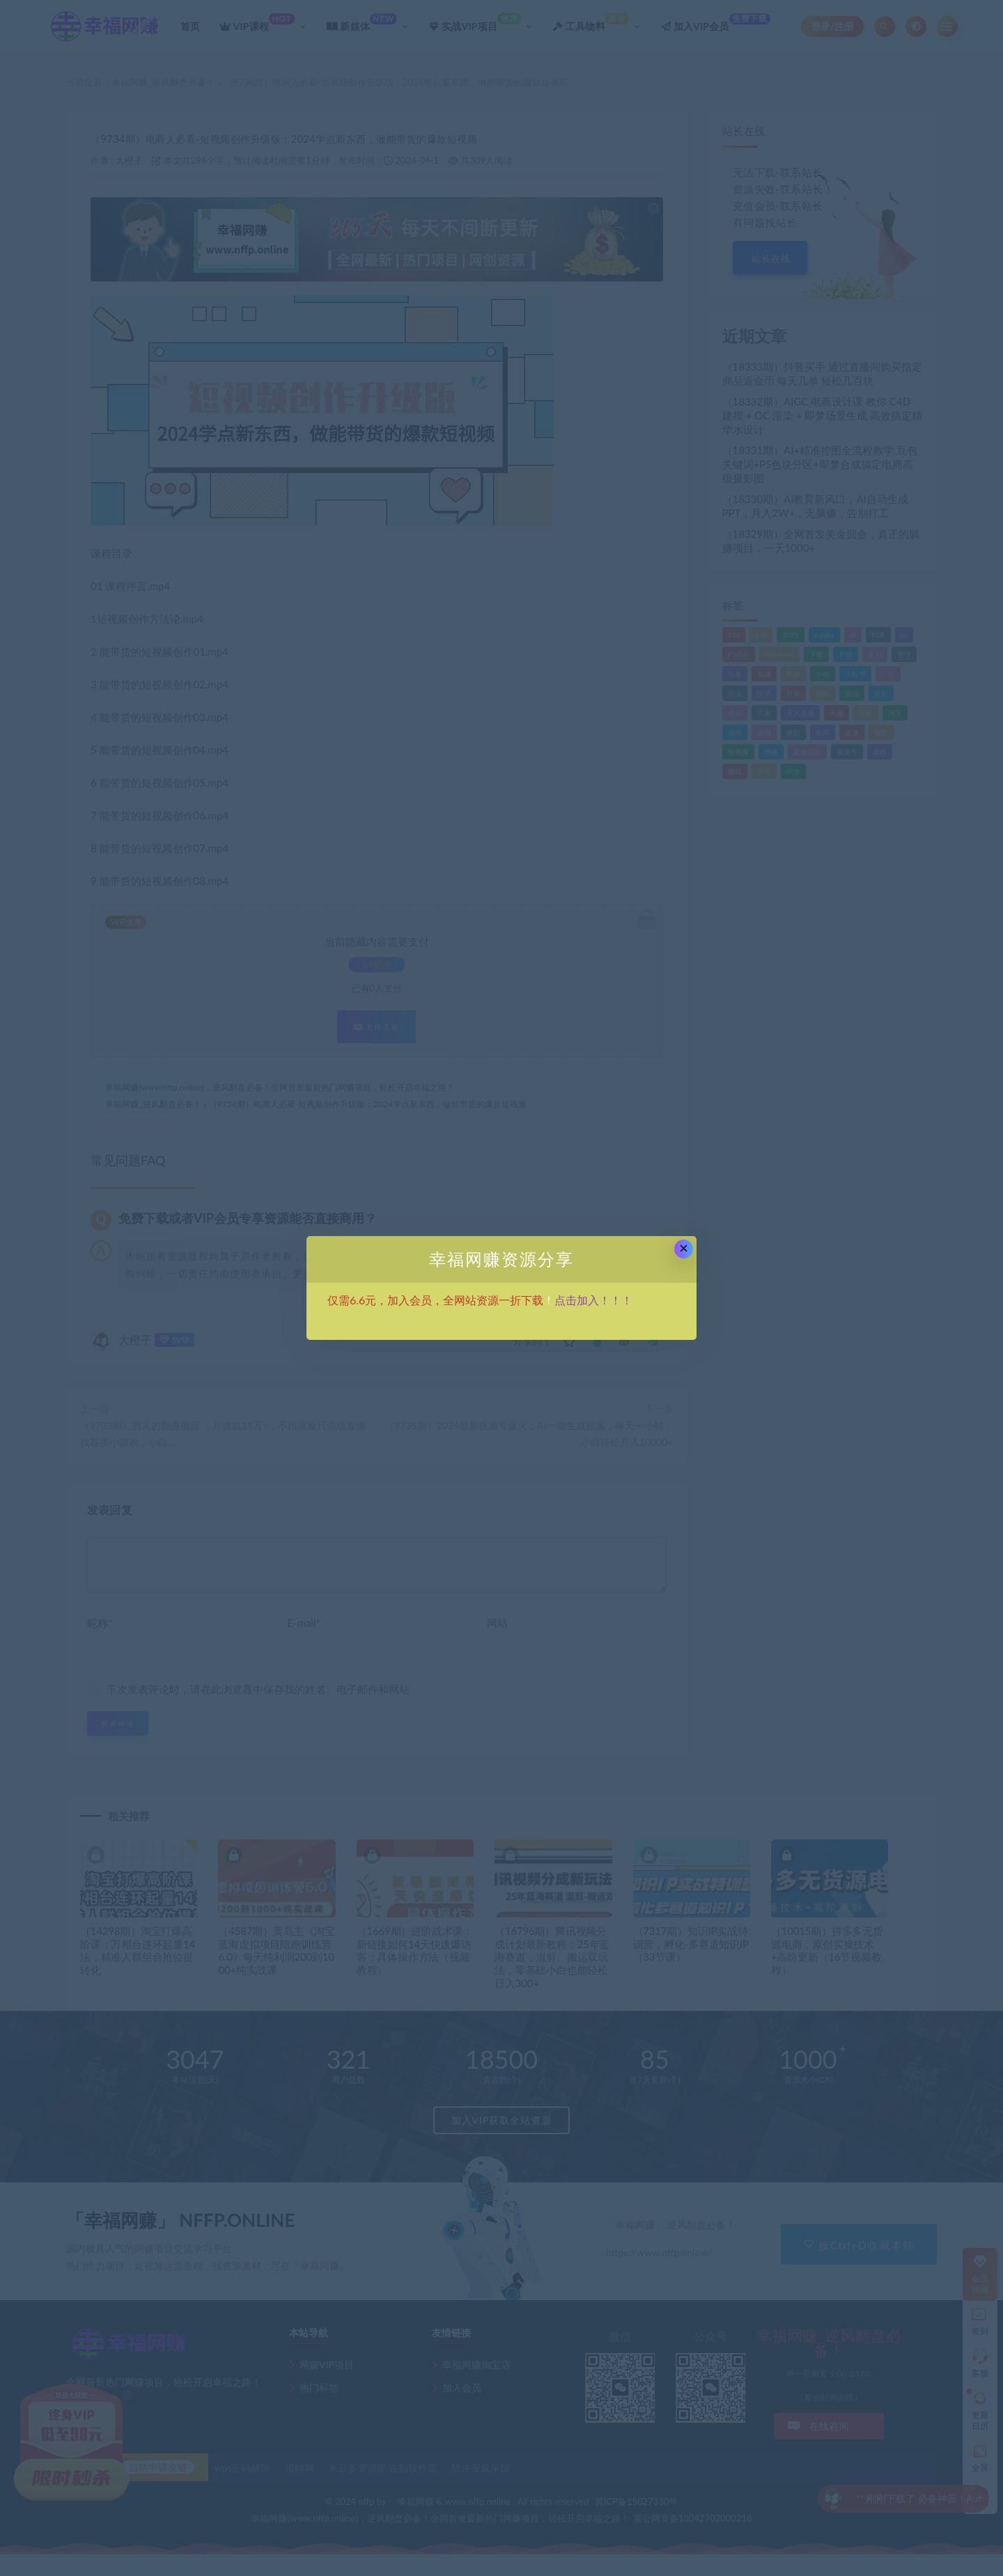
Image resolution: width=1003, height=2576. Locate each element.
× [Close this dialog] (683, 1248)
